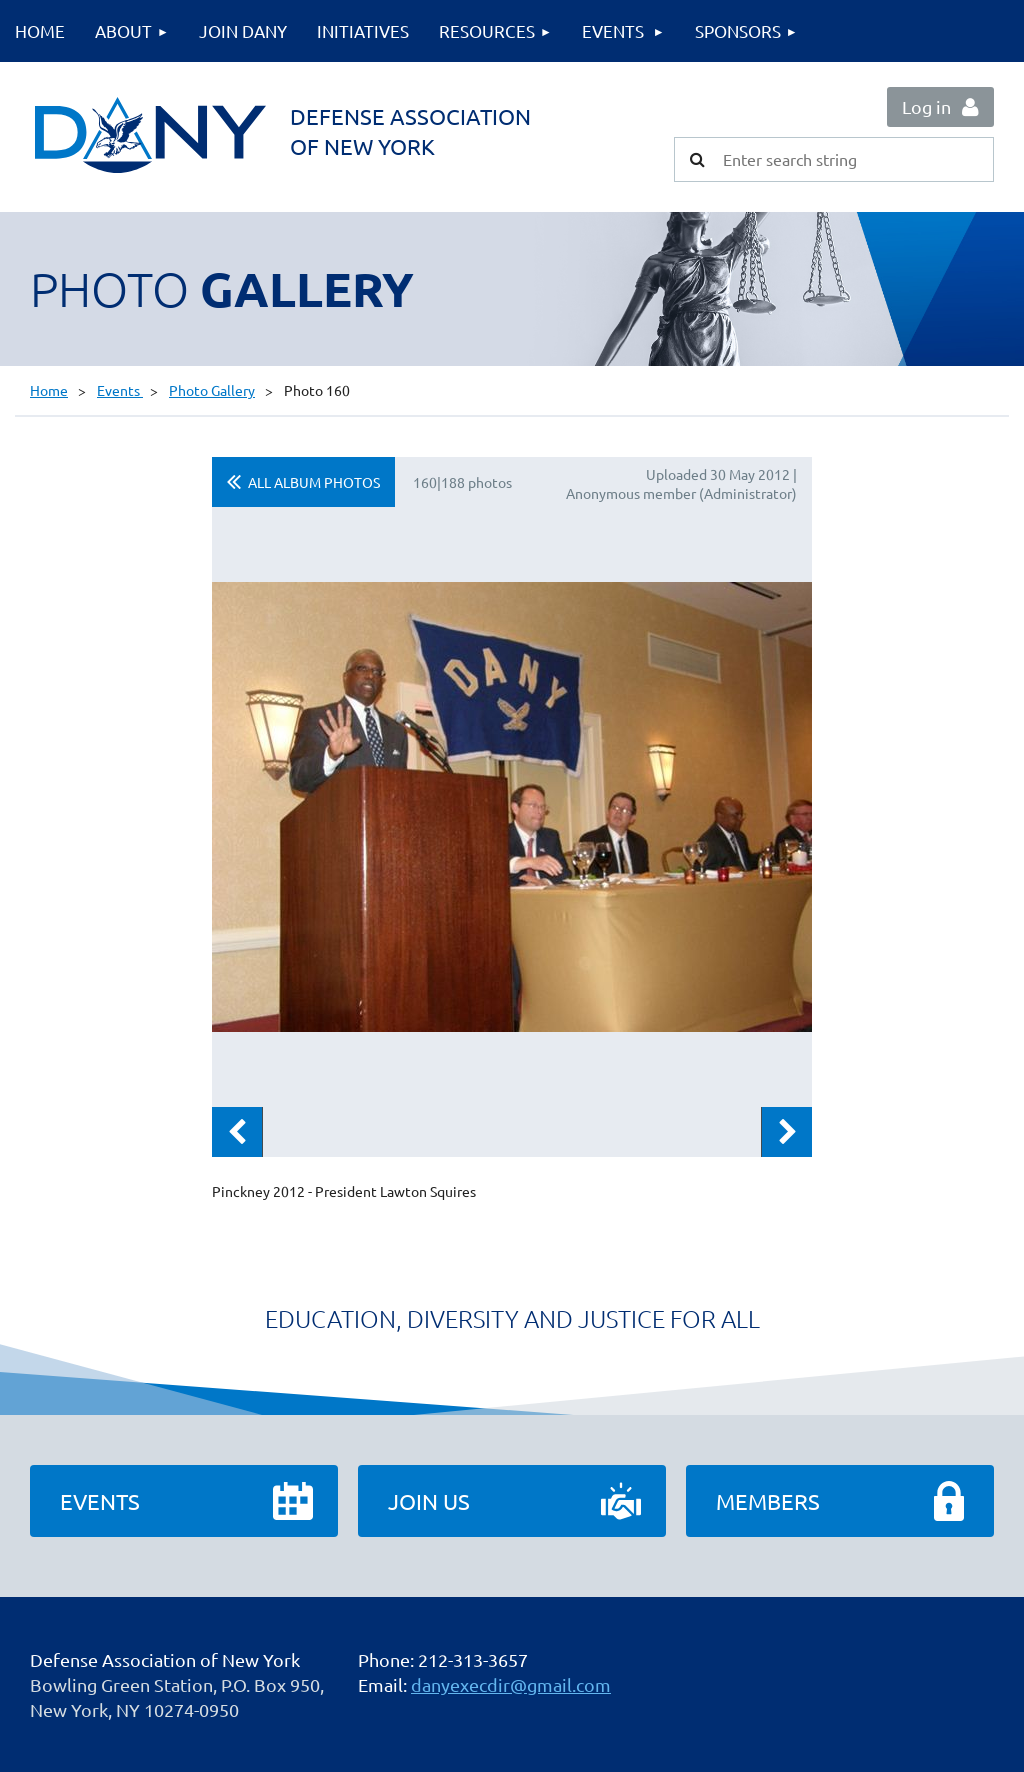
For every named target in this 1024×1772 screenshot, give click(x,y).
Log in (926, 106)
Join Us (429, 1501)
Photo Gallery (212, 390)
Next (787, 1132)
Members (768, 1501)
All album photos (314, 482)
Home (49, 390)
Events (120, 390)
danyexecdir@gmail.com (511, 1684)
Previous (237, 1132)
